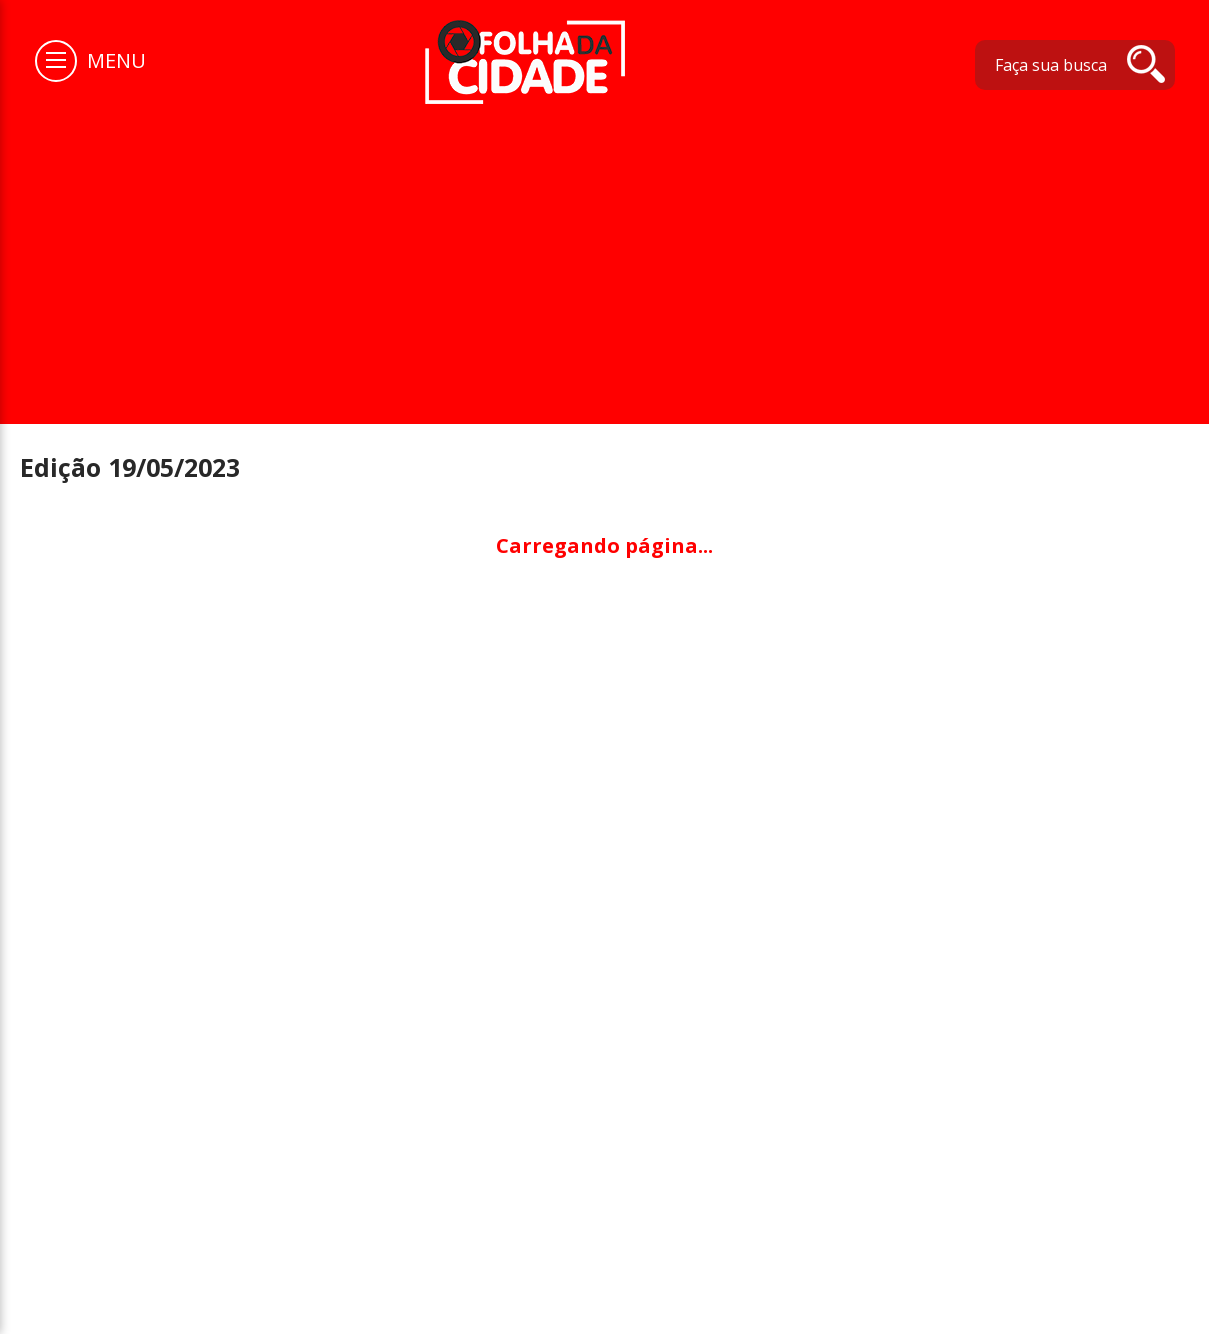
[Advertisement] (605, 254)
